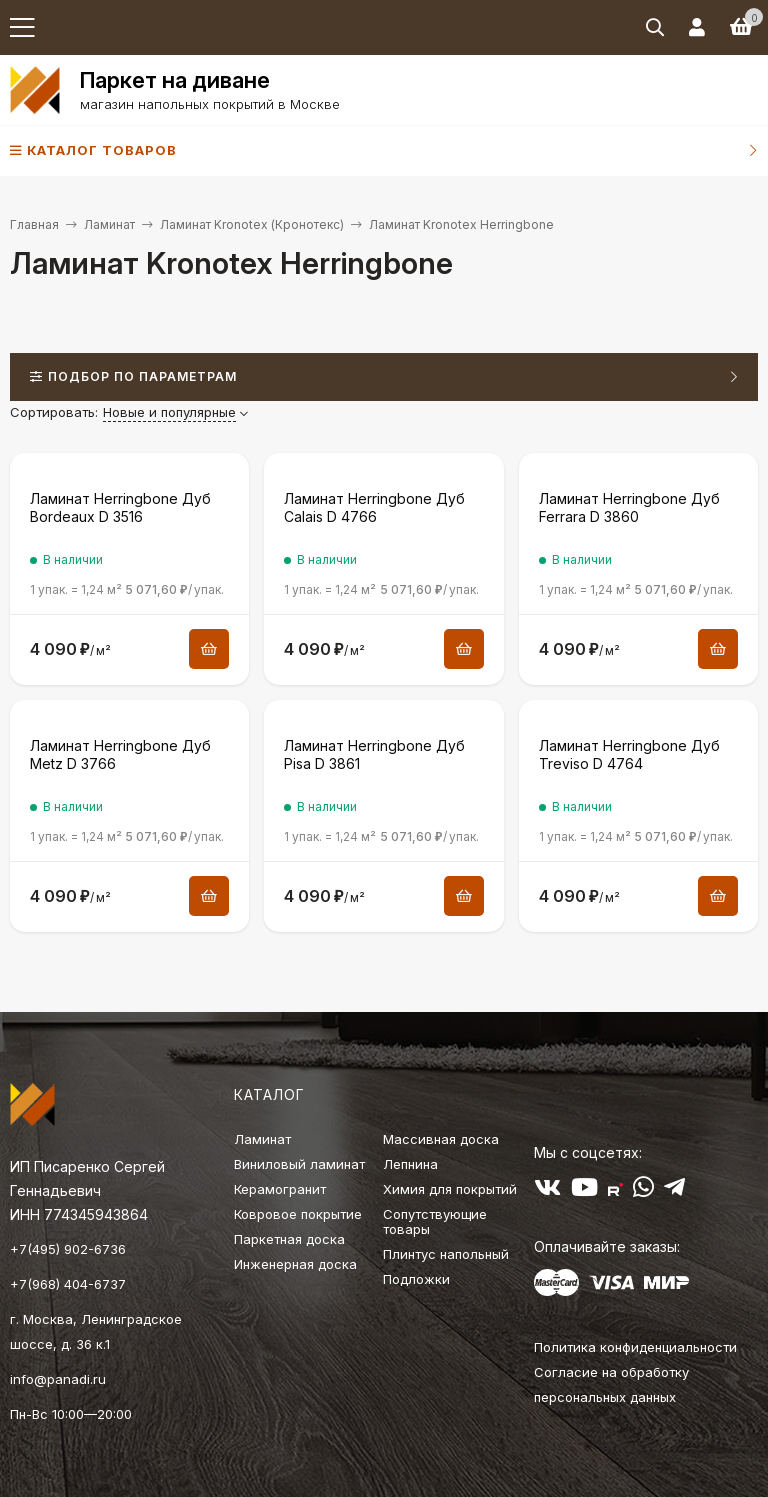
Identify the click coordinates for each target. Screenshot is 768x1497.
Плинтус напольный (446, 1254)
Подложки (416, 1279)
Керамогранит (280, 1189)
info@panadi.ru (58, 1379)
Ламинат (109, 224)
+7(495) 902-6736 (68, 1249)
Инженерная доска (295, 1264)
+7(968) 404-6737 (68, 1284)
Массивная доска (441, 1139)
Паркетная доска (289, 1239)
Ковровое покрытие (298, 1214)
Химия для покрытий (450, 1189)
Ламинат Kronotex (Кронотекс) (252, 224)
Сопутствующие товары (435, 1221)
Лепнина (410, 1164)
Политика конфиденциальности (635, 1347)
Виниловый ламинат (299, 1164)
